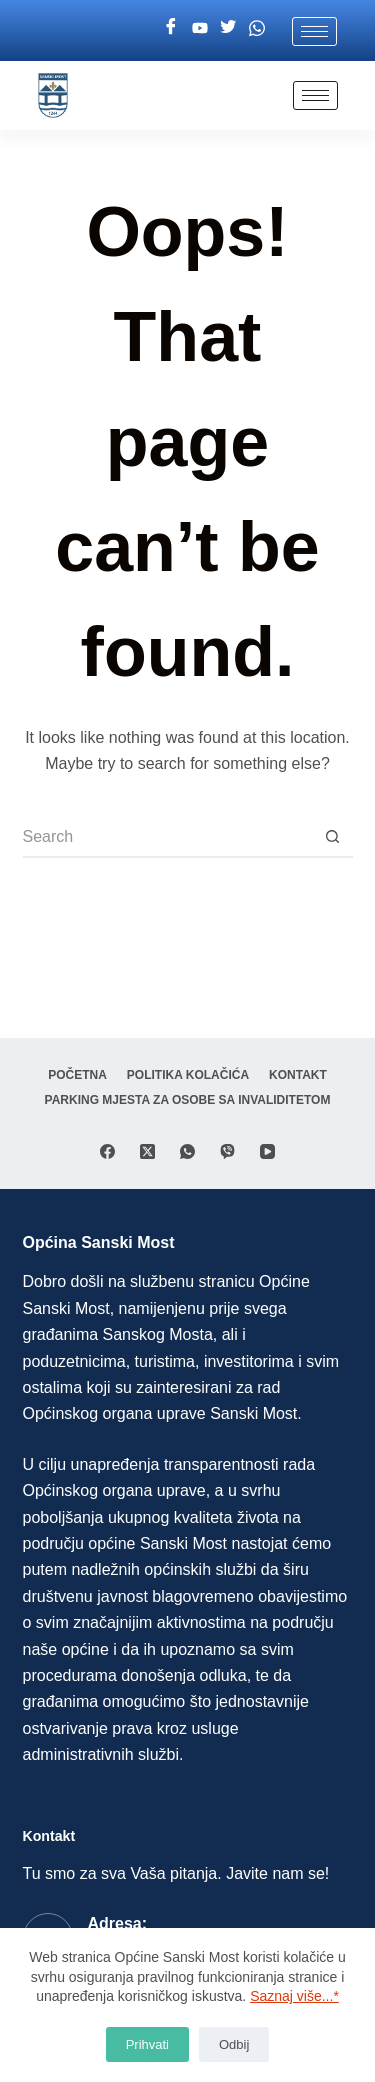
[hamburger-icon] (314, 31)
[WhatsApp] (187, 1151)
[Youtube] (200, 28)
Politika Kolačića (188, 1075)
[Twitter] (228, 28)
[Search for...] (168, 838)
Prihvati (147, 2044)
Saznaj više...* (294, 1996)
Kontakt (298, 1075)
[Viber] (227, 1151)
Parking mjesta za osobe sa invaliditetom (188, 1100)
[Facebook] (171, 28)
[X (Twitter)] (147, 1151)
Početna (77, 1075)
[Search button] (333, 838)
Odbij (234, 2044)
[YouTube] (267, 1151)
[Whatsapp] (257, 28)
